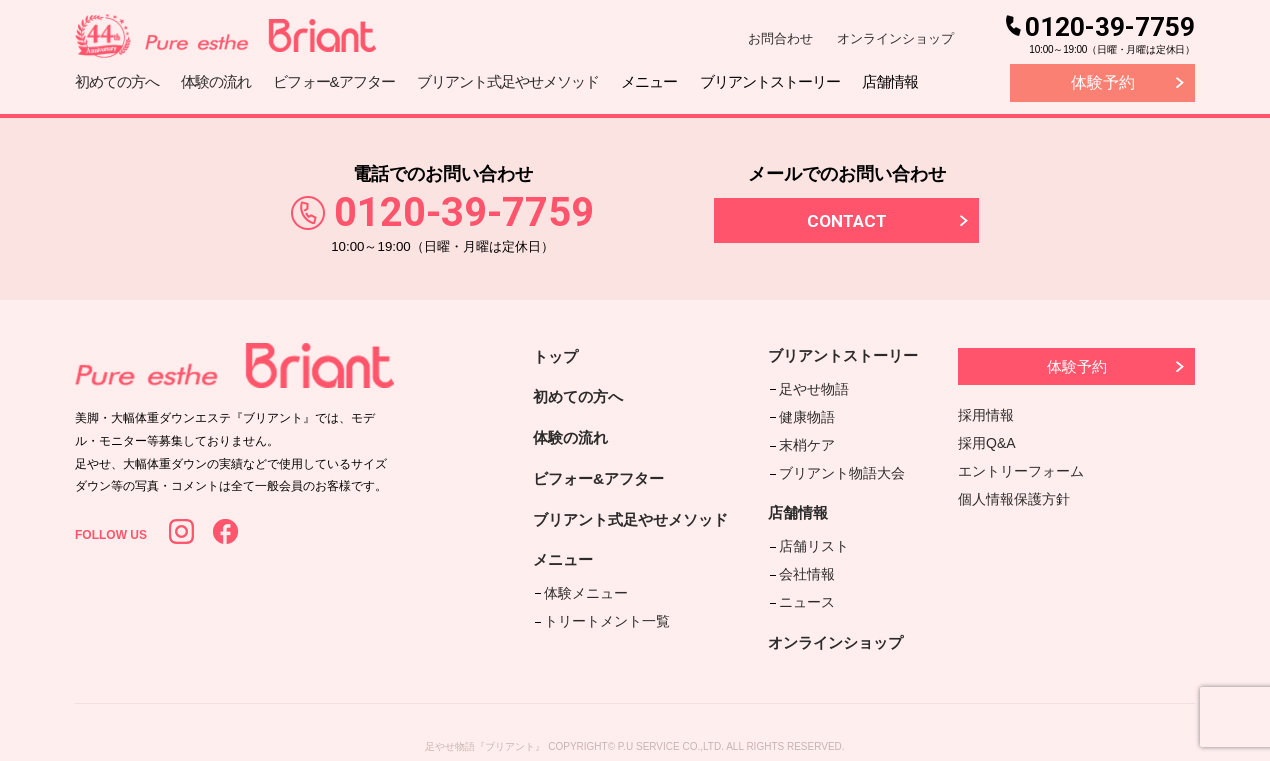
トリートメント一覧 (605, 622)
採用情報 (986, 415)
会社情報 (807, 559)
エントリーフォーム (1021, 471)
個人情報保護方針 (1014, 499)
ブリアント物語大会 (842, 463)
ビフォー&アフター (603, 481)
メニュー (565, 565)
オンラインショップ (895, 38)
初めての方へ (581, 397)
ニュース (807, 584)
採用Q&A (987, 443)
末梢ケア (807, 438)
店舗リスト (814, 534)
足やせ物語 (814, 387)
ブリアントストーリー (850, 356)
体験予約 (1103, 82)
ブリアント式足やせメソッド (637, 523)
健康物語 (807, 413)
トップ (557, 356)
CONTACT (847, 221)
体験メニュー (584, 596)
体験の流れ (573, 439)
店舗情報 (802, 502)
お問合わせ (780, 38)
